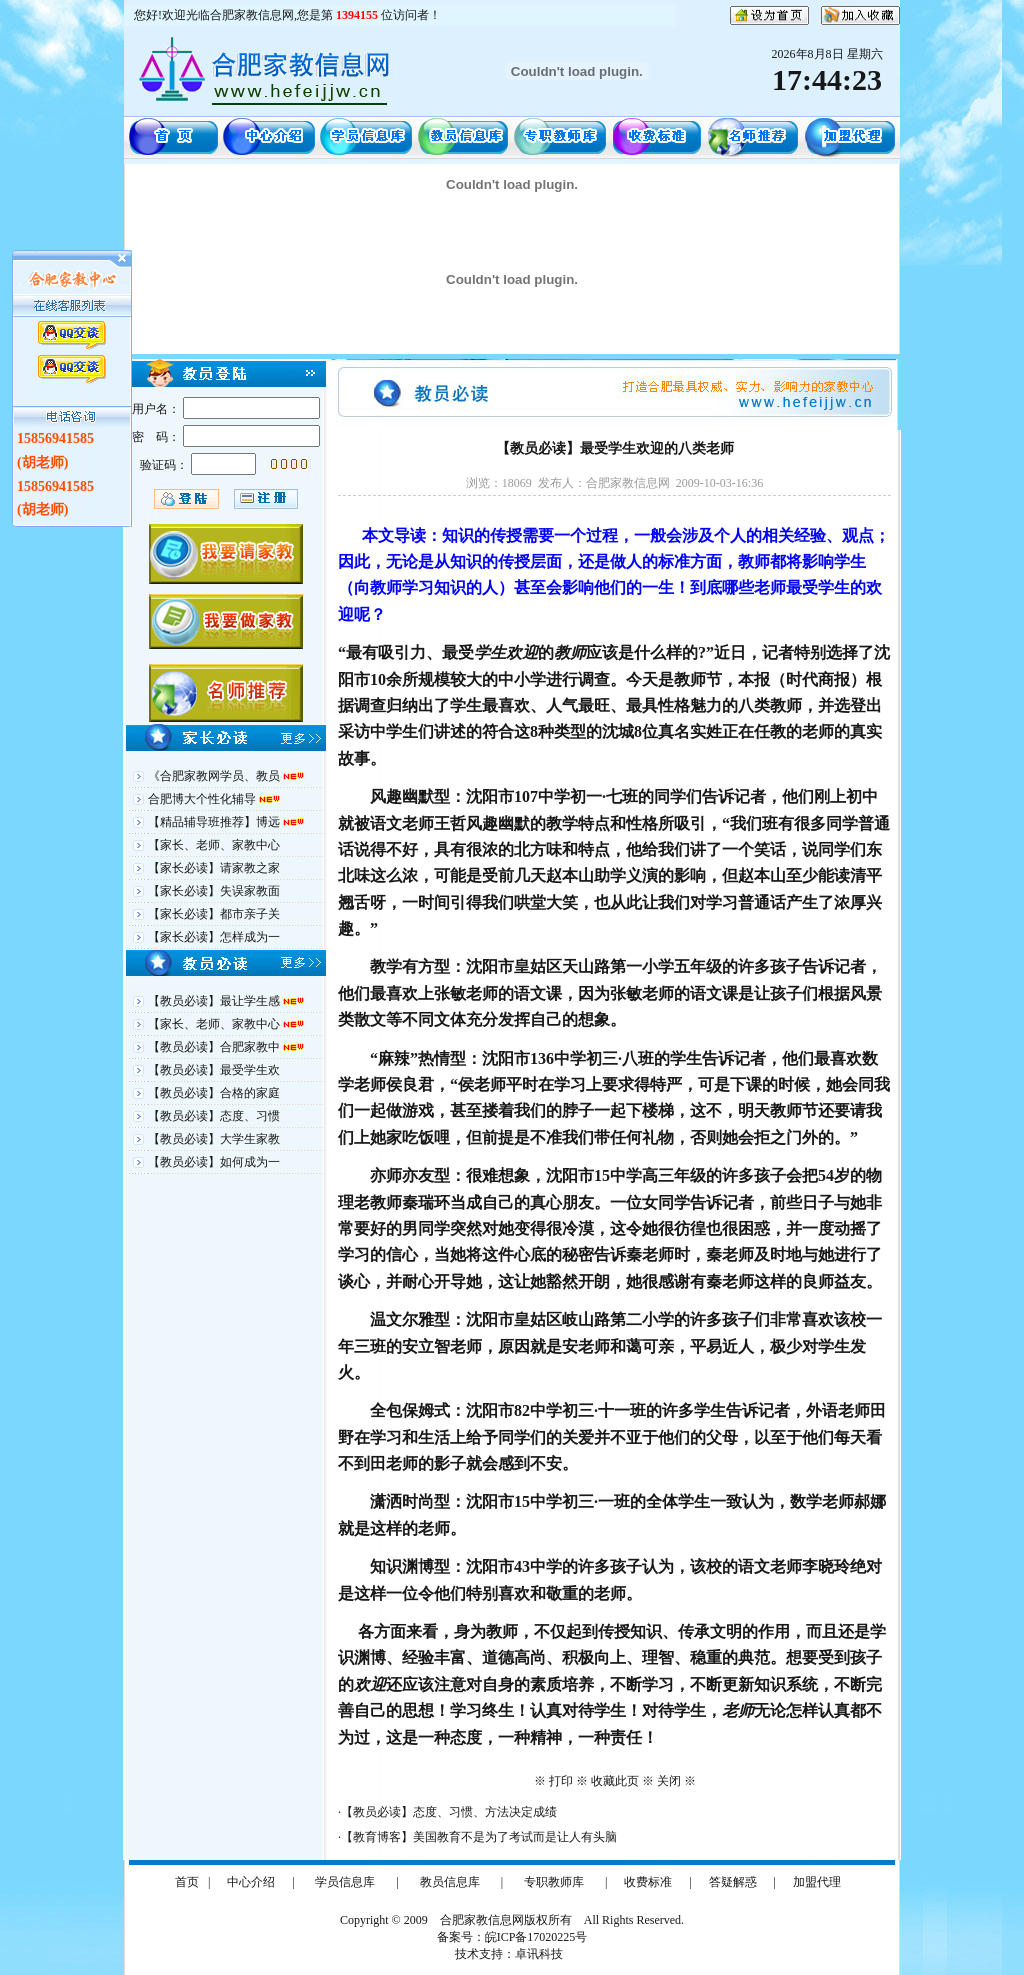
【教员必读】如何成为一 (214, 1162)
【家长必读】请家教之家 (214, 868)
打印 (561, 1781)
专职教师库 (554, 1882)
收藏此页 (615, 1781)
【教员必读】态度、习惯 (214, 1116)
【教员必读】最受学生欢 (214, 1070)
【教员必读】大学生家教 (214, 1139)
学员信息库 (345, 1882)
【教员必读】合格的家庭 (214, 1093)
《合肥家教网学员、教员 (215, 776)
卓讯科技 (539, 1954)
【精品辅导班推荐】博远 (215, 822)
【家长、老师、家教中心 (214, 845)
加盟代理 (817, 1882)
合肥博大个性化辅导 (203, 799)
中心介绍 (251, 1882)
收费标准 (648, 1882)
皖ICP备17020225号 (536, 1937)
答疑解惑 (733, 1882)
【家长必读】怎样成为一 (214, 937)
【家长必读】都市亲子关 (214, 914)
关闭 (669, 1781)
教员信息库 (450, 1882)
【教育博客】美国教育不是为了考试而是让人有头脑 (479, 1837)
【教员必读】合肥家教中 (215, 1047)
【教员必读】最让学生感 (215, 1001)
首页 (187, 1882)
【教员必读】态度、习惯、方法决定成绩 (449, 1812)
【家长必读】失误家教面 (214, 891)
